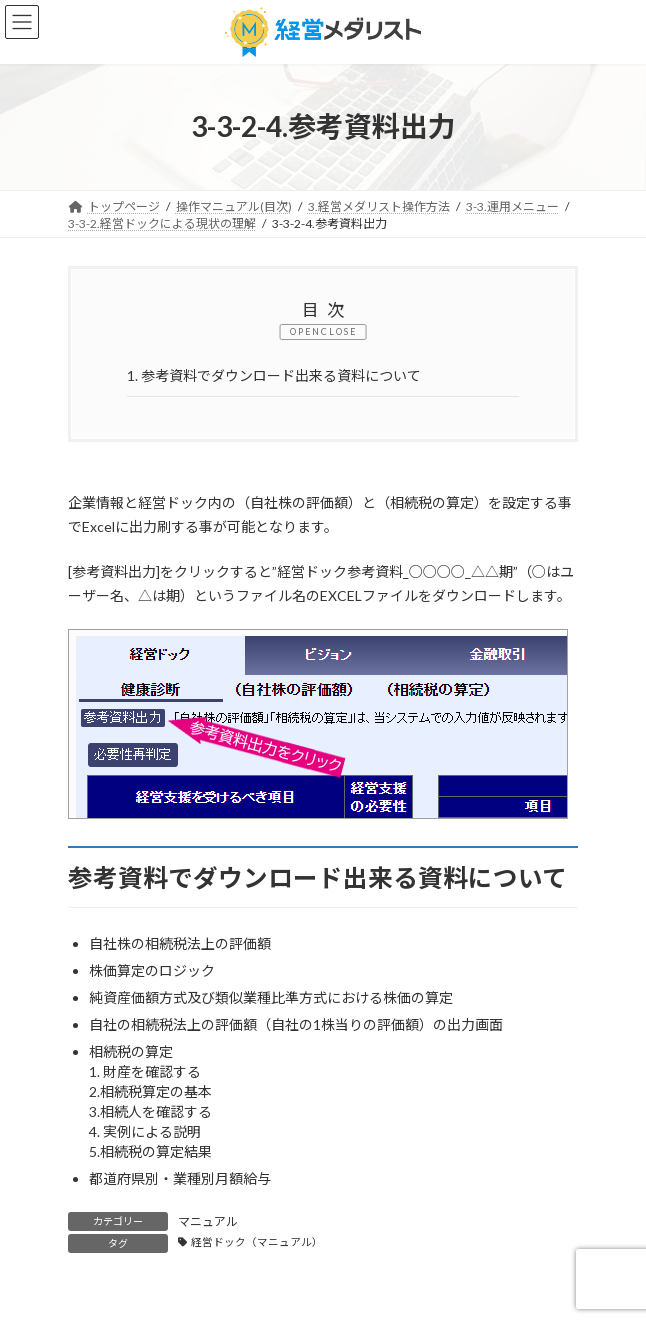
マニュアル (208, 1221)
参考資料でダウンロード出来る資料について (274, 375)
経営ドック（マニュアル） (257, 1242)
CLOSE (339, 331)
